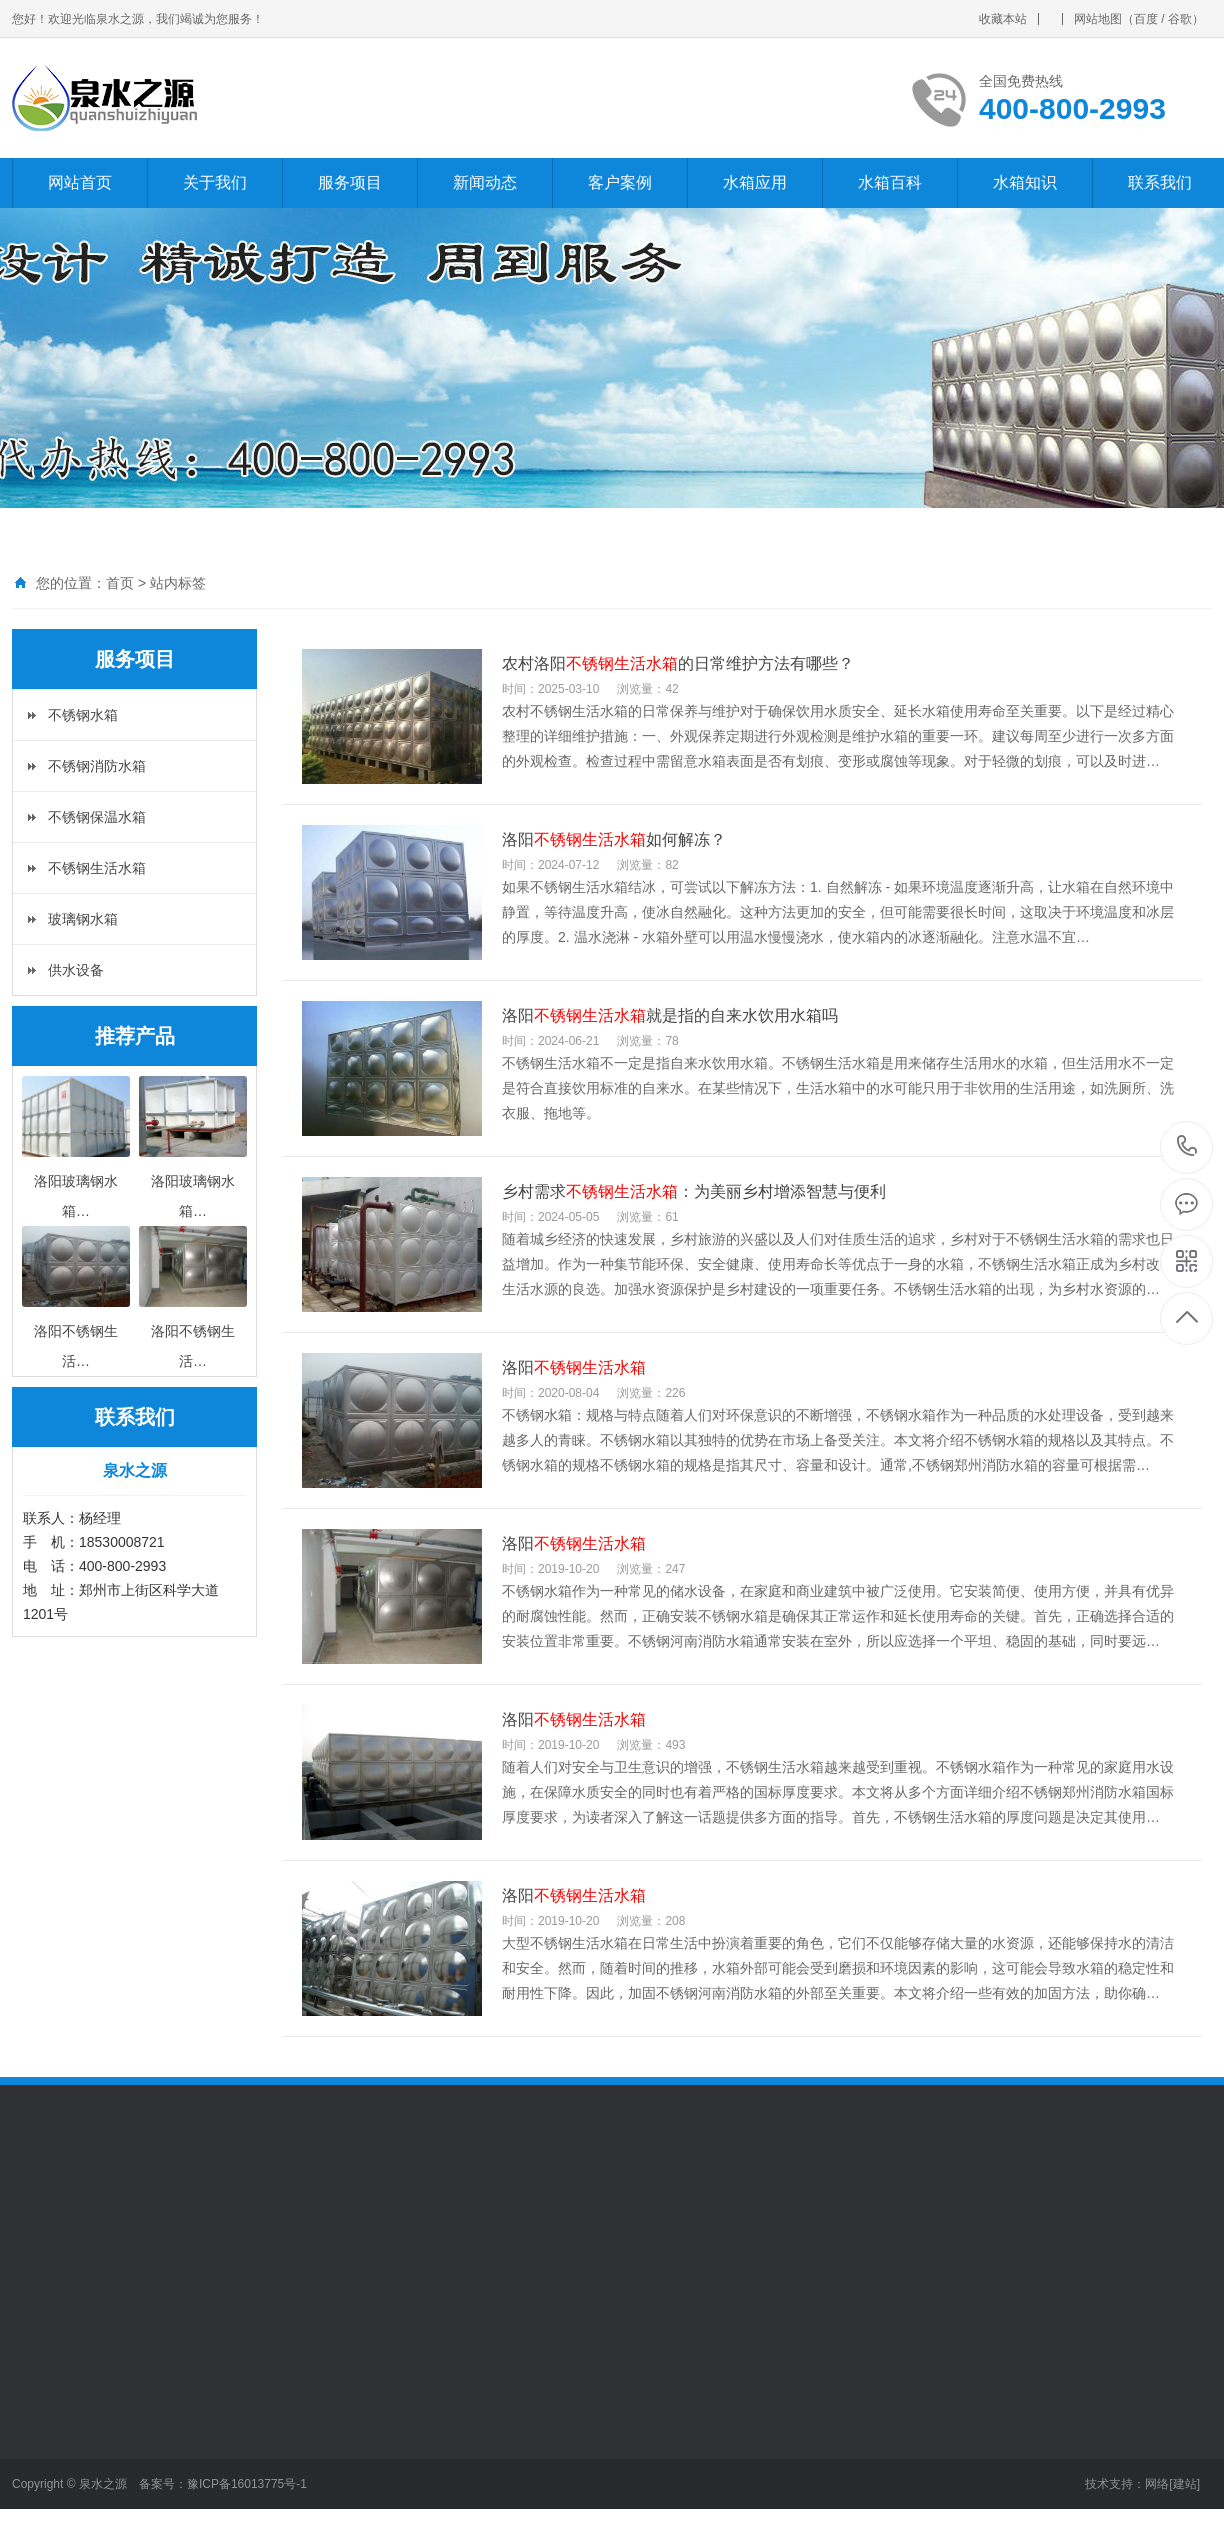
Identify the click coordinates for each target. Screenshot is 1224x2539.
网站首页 (80, 182)
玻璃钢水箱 (83, 919)
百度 (1146, 19)
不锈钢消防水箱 (97, 766)
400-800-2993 (1187, 1147)
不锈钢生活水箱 (97, 868)
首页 (120, 583)
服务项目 (350, 182)
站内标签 (178, 583)
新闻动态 (485, 182)
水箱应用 (755, 182)
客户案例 (620, 182)
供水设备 (76, 970)
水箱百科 (890, 182)
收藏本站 (1003, 19)
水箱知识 (1025, 182)
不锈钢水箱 (83, 715)
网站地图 (1098, 19)
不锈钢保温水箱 (97, 817)
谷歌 (1180, 19)
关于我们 (215, 182)
